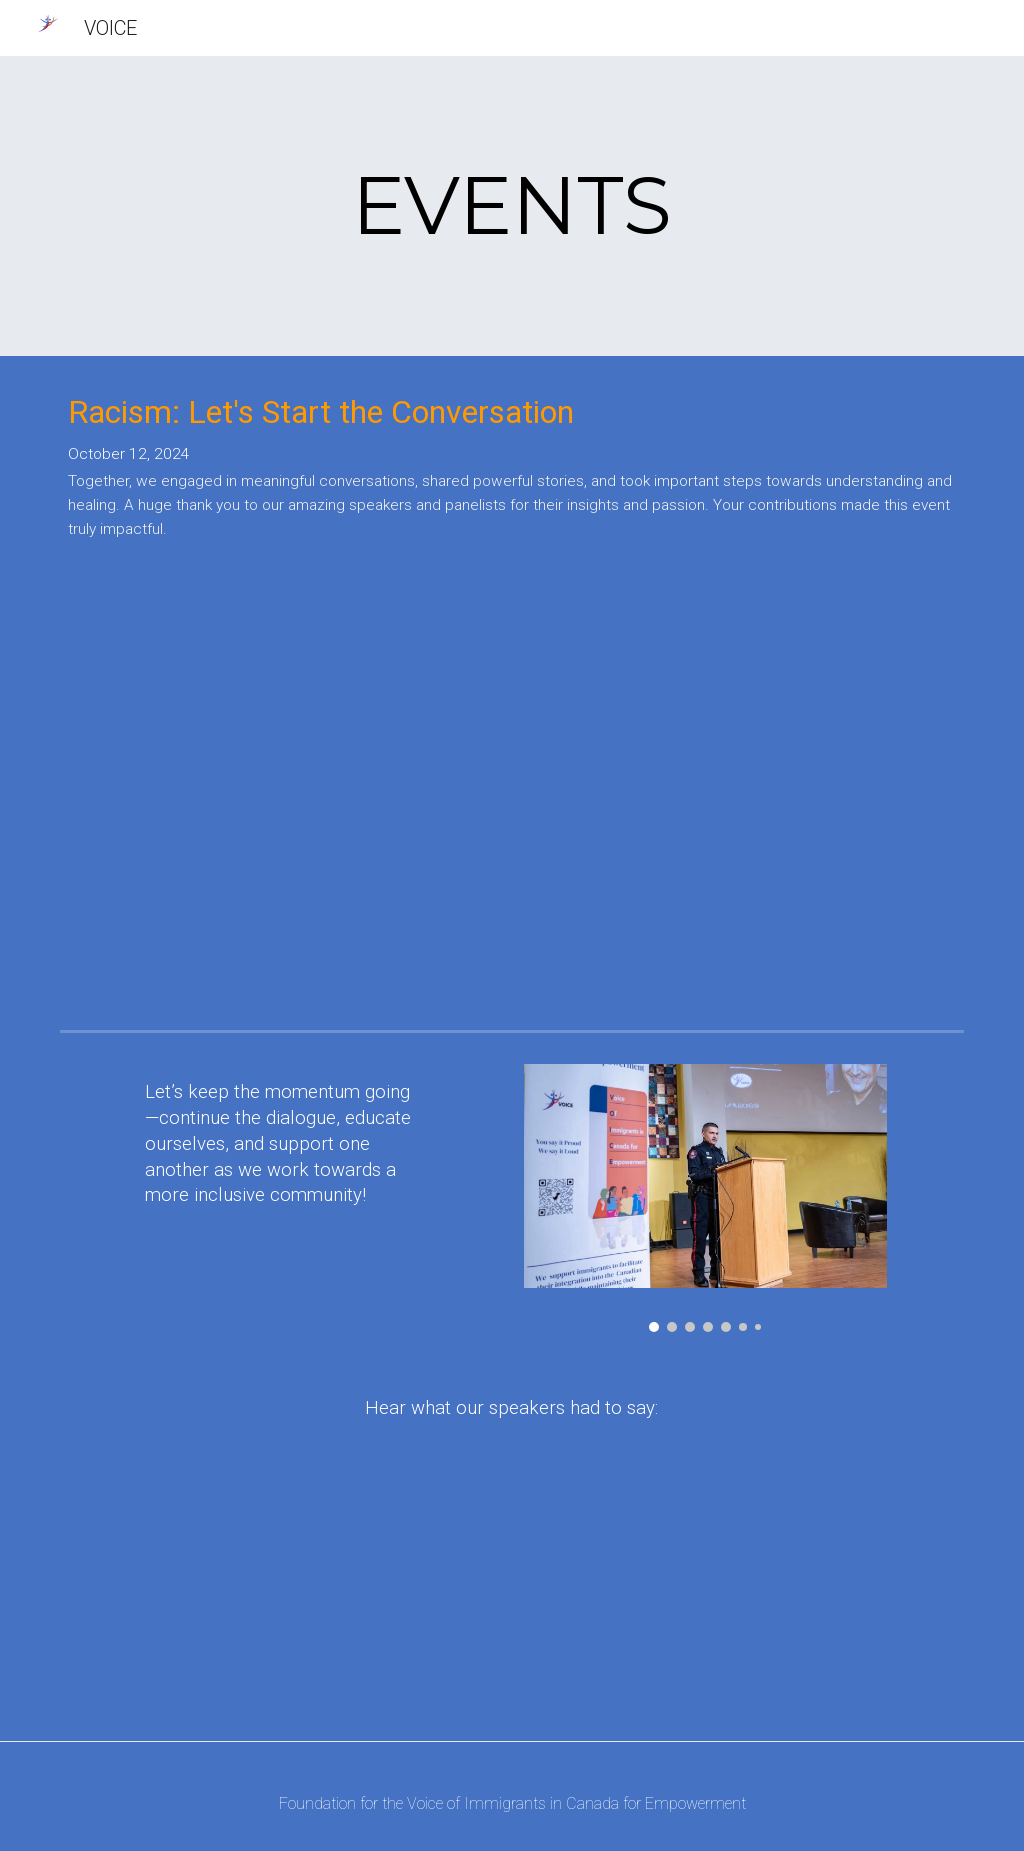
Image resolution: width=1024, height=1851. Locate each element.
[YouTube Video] (782, 1597)
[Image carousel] (705, 1198)
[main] (512, 206)
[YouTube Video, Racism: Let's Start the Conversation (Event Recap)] (512, 798)
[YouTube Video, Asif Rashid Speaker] (318, 1597)
